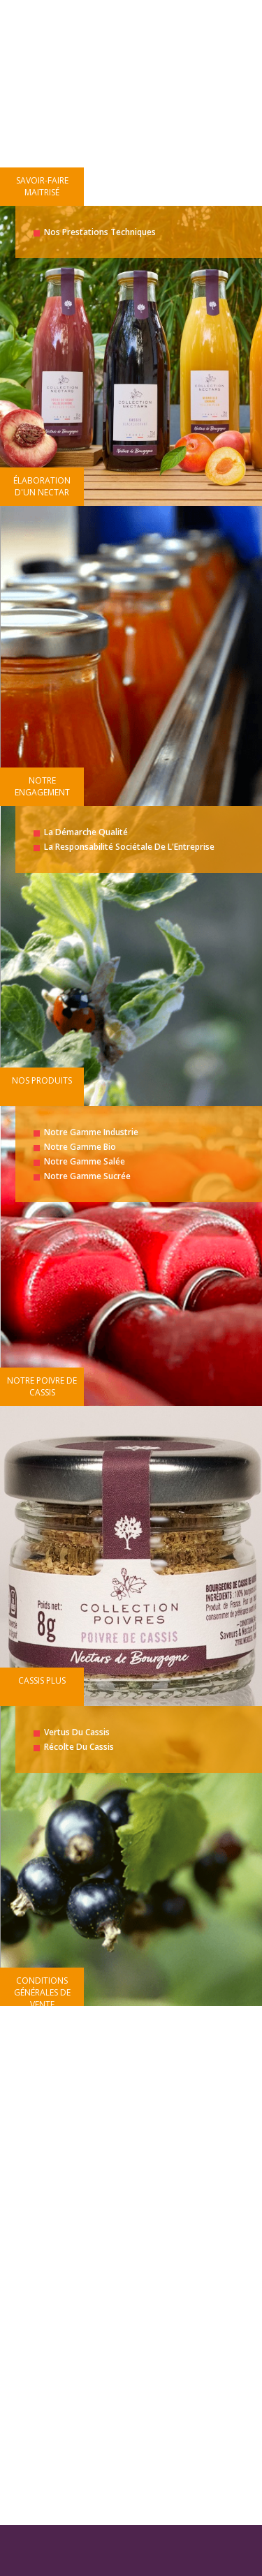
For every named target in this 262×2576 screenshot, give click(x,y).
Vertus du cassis (77, 1732)
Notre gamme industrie (91, 1132)
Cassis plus (42, 1680)
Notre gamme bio (80, 1147)
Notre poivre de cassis (42, 1386)
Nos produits (42, 1080)
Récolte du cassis (79, 1747)
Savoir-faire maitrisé (42, 186)
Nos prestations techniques (100, 232)
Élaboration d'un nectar (42, 486)
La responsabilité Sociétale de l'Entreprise (129, 847)
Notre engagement (42, 786)
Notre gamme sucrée (87, 1176)
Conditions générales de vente (42, 1992)
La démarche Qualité (86, 832)
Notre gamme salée (84, 1161)
